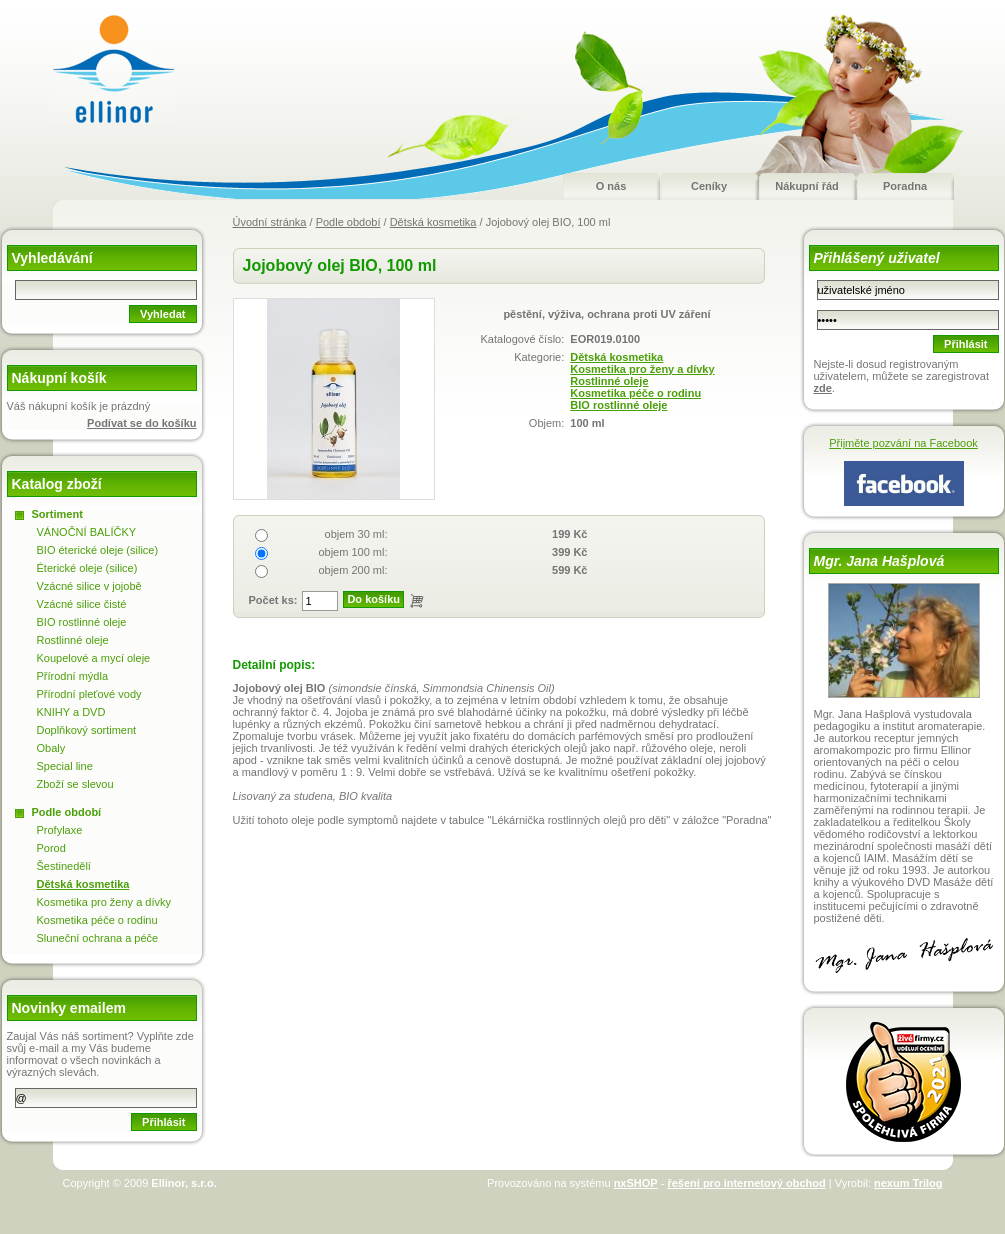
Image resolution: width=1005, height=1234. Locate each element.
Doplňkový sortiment (87, 730)
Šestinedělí (64, 866)
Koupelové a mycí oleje (94, 658)
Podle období (348, 222)
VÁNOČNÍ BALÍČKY (87, 532)
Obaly (51, 748)
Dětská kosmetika (433, 222)
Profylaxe (60, 830)
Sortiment (57, 514)
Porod (51, 848)
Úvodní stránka (270, 222)
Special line (65, 766)
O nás (611, 186)
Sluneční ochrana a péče (98, 938)
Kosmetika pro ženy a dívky (642, 369)
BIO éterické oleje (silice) (98, 550)
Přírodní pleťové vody (89, 694)
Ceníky (709, 186)
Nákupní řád (807, 186)
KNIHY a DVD (71, 712)
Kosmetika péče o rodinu (635, 393)
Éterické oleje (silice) (87, 568)
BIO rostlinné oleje (618, 405)
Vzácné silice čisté (82, 604)
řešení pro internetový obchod (746, 1183)
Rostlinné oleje (609, 381)
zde (823, 388)
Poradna (905, 186)
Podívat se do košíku (141, 423)
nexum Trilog (908, 1183)
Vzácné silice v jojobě (89, 586)
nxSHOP (636, 1183)
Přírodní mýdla (73, 676)
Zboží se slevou (75, 784)
